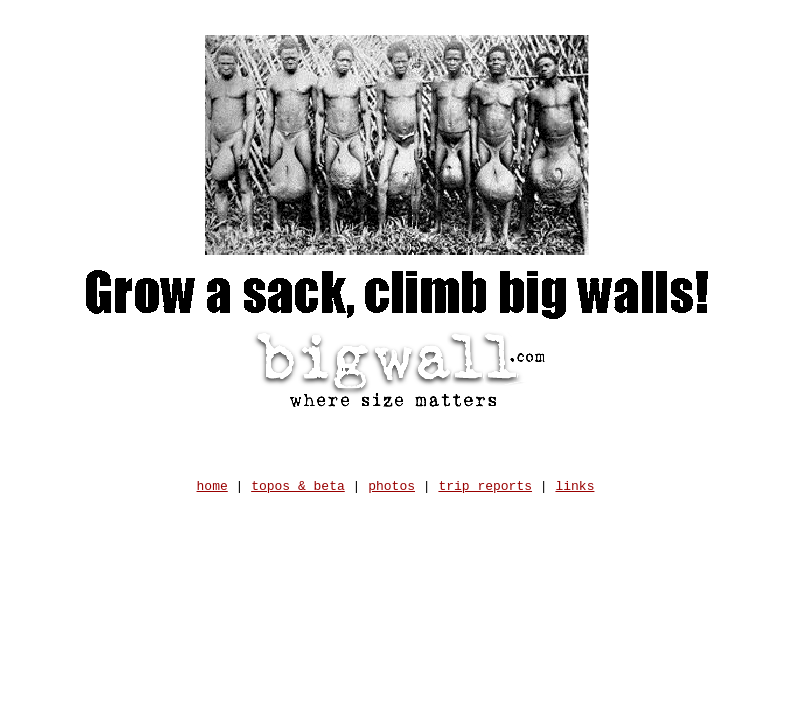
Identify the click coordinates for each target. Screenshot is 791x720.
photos (391, 494)
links (574, 494)
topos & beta (298, 494)
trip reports (485, 494)
